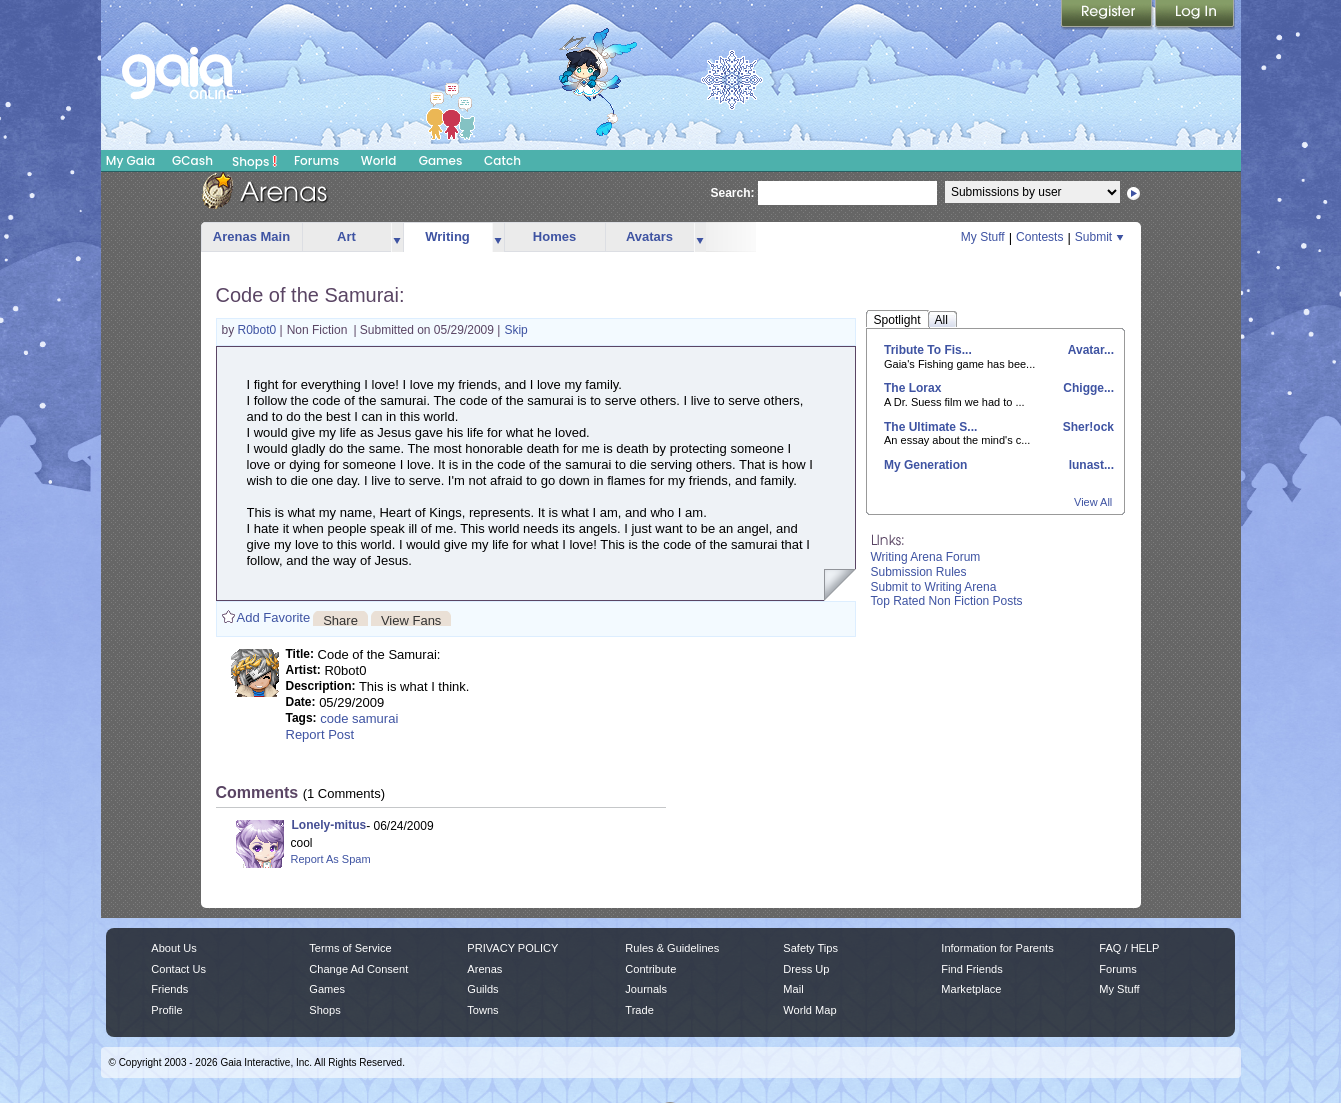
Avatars (649, 236)
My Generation (925, 465)
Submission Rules (919, 572)
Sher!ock (1086, 427)
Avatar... (1089, 350)
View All (1093, 502)
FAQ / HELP (1129, 948)
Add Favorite (274, 617)
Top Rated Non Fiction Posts (947, 601)
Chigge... (1087, 388)
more (397, 237)
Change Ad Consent (358, 969)
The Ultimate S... (930, 427)
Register (1108, 15)
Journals (646, 989)
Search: (733, 193)
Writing (447, 236)
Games (441, 160)
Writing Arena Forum (926, 557)
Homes (554, 236)
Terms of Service (350, 948)
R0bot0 (259, 330)
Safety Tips (810, 948)
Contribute (650, 969)
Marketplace (971, 989)
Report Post (320, 734)
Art (346, 236)
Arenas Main (251, 236)
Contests (1039, 237)
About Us (173, 948)
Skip (515, 330)
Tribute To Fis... (928, 350)
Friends (169, 989)
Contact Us (178, 969)
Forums (316, 160)
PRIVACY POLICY (512, 948)
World (379, 160)
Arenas (484, 969)
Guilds (482, 989)
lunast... (1089, 465)
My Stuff (983, 237)
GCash (192, 160)
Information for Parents (997, 948)
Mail (793, 989)
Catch (502, 160)
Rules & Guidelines (672, 948)
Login (1195, 15)
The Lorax (912, 388)
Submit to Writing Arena (934, 587)
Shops (254, 161)
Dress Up (806, 969)
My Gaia (130, 160)
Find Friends (971, 969)
